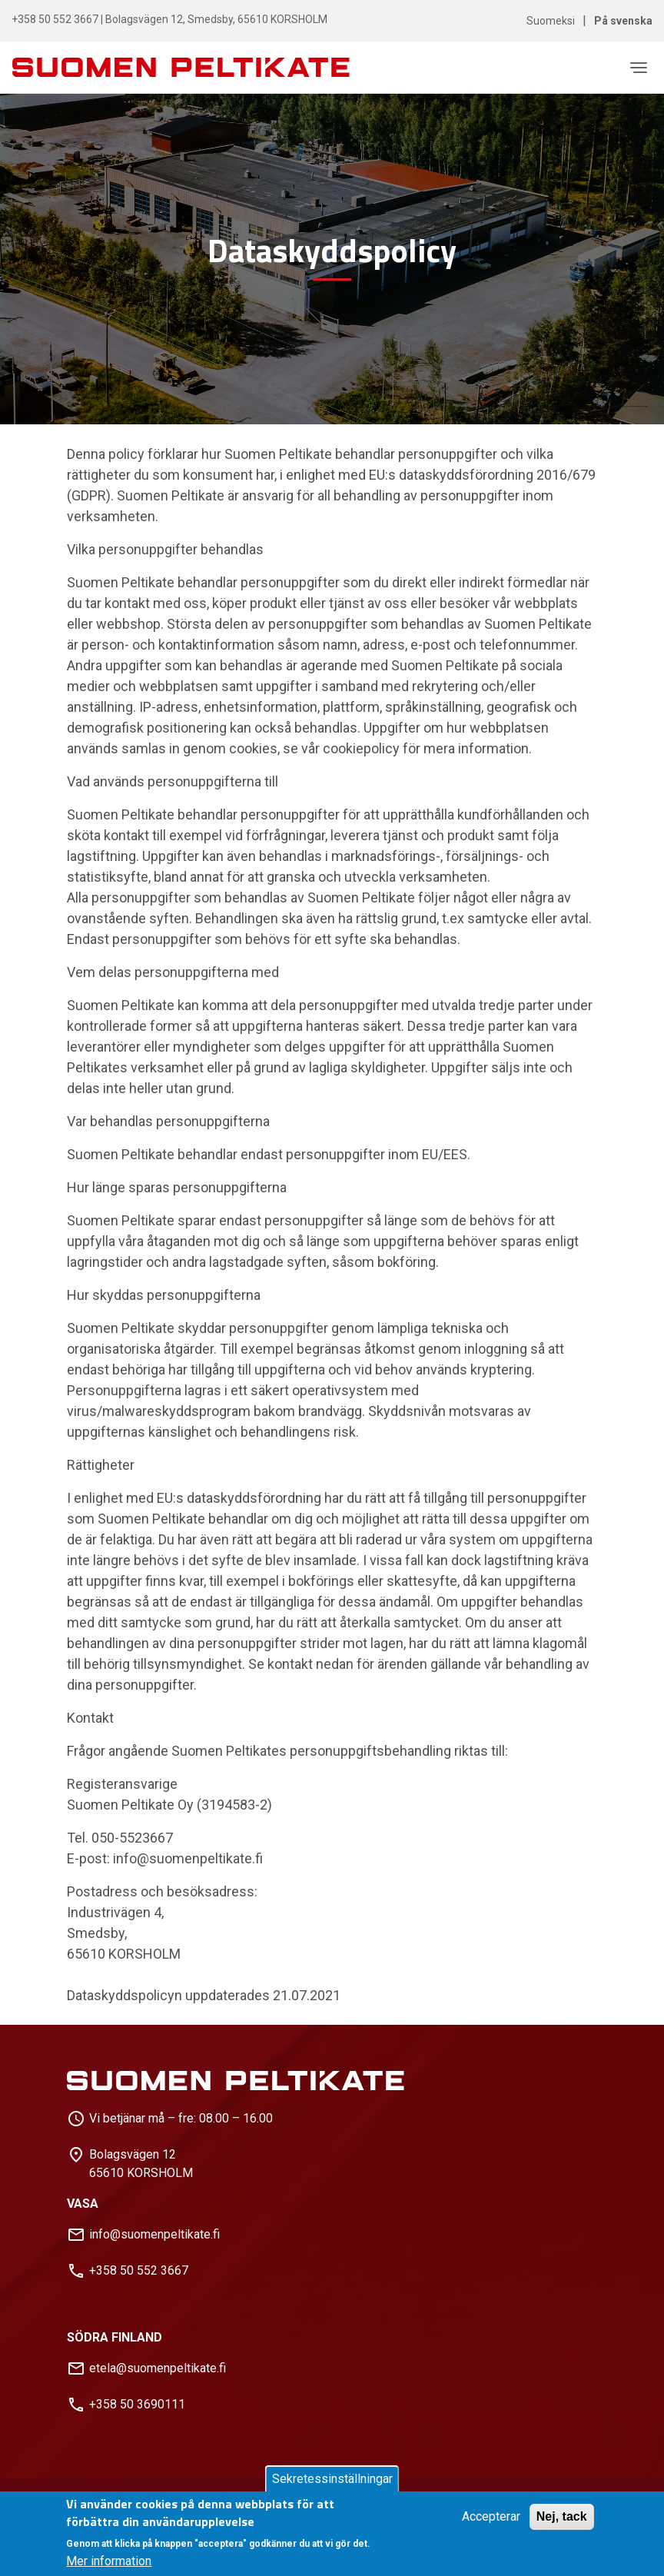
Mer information (108, 2561)
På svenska (623, 21)
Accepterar (491, 2516)
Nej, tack (561, 2516)
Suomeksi (550, 21)
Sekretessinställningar (332, 2478)
